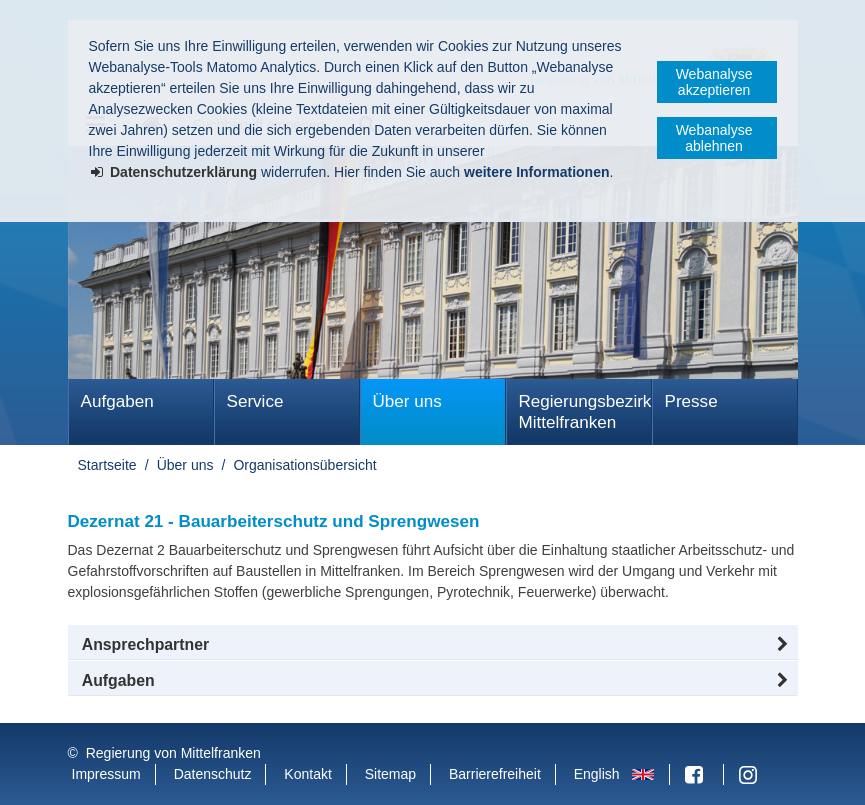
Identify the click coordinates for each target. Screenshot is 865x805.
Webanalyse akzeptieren (714, 82)
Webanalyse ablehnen (714, 138)
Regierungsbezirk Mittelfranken (585, 412)
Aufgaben (117, 401)
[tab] (433, 681)
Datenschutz (213, 774)
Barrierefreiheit (495, 774)
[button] (433, 645)
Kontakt (307, 774)
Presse (691, 401)
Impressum (106, 774)
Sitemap (390, 774)
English (597, 774)
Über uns (407, 401)
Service (255, 401)
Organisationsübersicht (304, 465)
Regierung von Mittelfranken (173, 753)
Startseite (107, 465)
